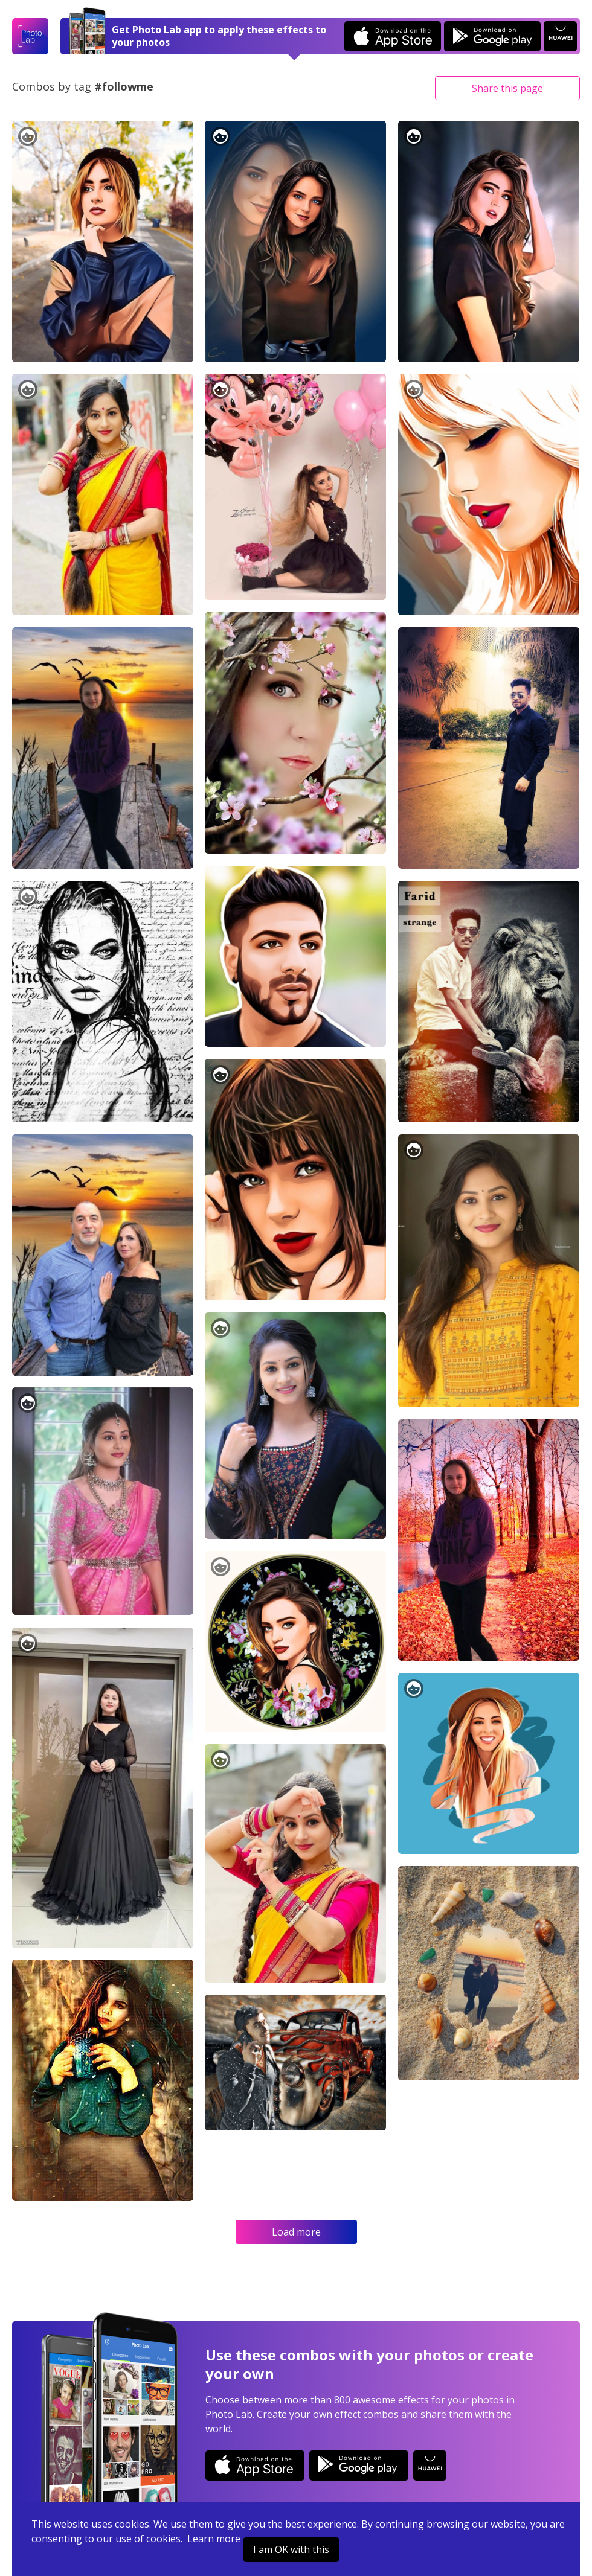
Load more (296, 2232)
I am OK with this (291, 2549)
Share (507, 88)
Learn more (213, 2538)
